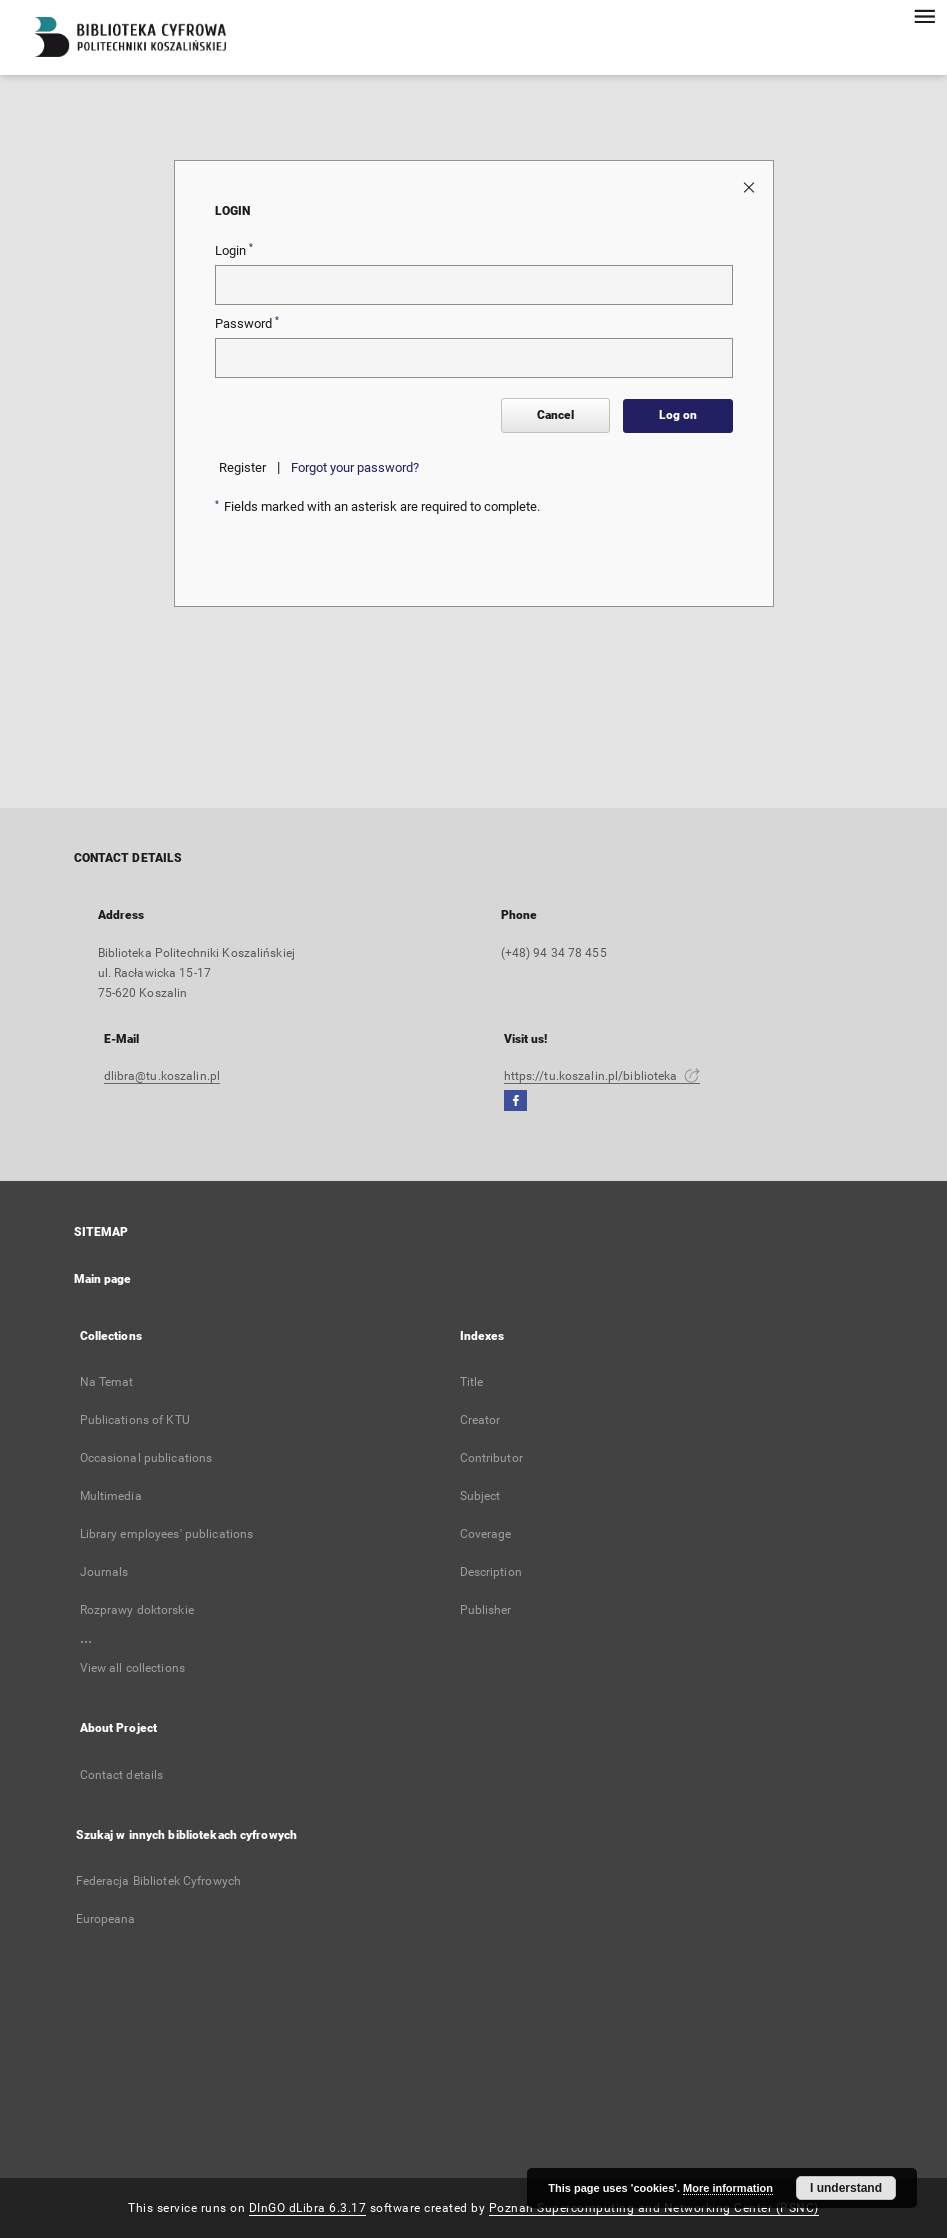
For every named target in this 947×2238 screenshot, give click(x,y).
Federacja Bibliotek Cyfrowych (158, 1881)
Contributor (491, 1458)
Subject (480, 1496)
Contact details (122, 1775)
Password (247, 323)
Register (242, 467)
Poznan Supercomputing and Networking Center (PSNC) (654, 2208)
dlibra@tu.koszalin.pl (162, 1076)
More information (728, 2188)
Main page (103, 1279)
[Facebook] (515, 1101)
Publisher (486, 1610)
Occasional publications (146, 1458)
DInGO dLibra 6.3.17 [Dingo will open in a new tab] (308, 2208)
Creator (480, 1420)
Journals (104, 1572)
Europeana (106, 1919)
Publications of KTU (135, 1420)
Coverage (486, 1534)
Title (472, 1382)
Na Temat (107, 1382)
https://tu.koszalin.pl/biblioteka (602, 1076)
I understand (846, 2188)
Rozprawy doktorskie (137, 1610)
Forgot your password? (355, 467)
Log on (678, 415)
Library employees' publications (167, 1534)
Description (491, 1572)
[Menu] (924, 16)
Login (234, 250)
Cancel (555, 415)
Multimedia (111, 1496)
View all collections (132, 1668)
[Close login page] (750, 186)
